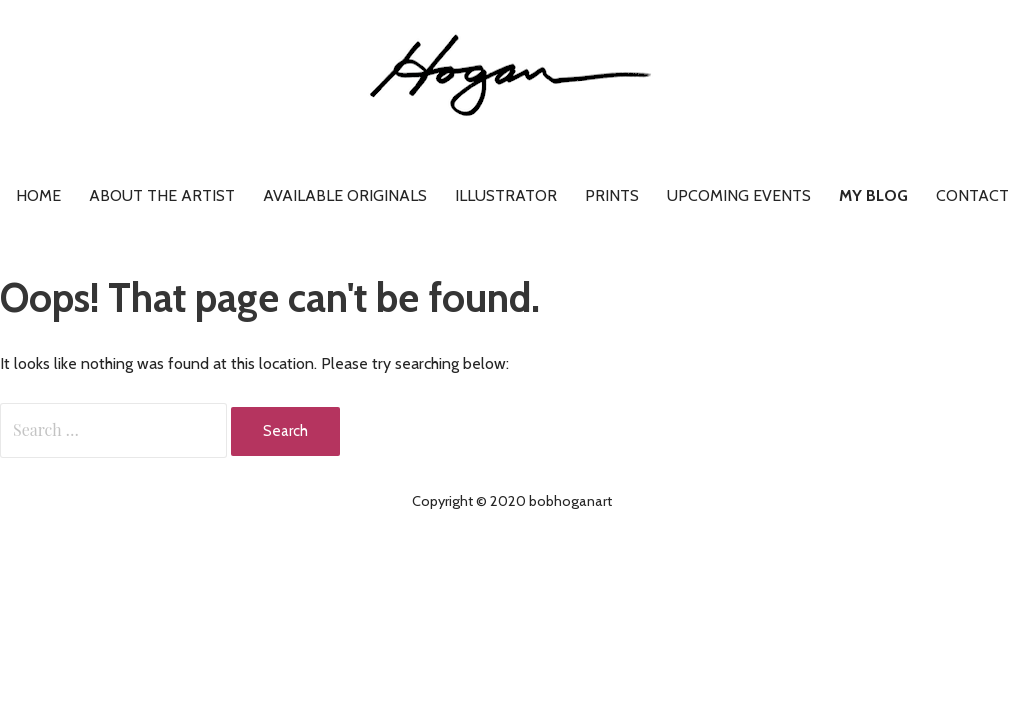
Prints (612, 195)
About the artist (162, 195)
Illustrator (506, 195)
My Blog (873, 195)
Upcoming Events (739, 195)
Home (38, 195)
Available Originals (345, 195)
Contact (972, 195)
